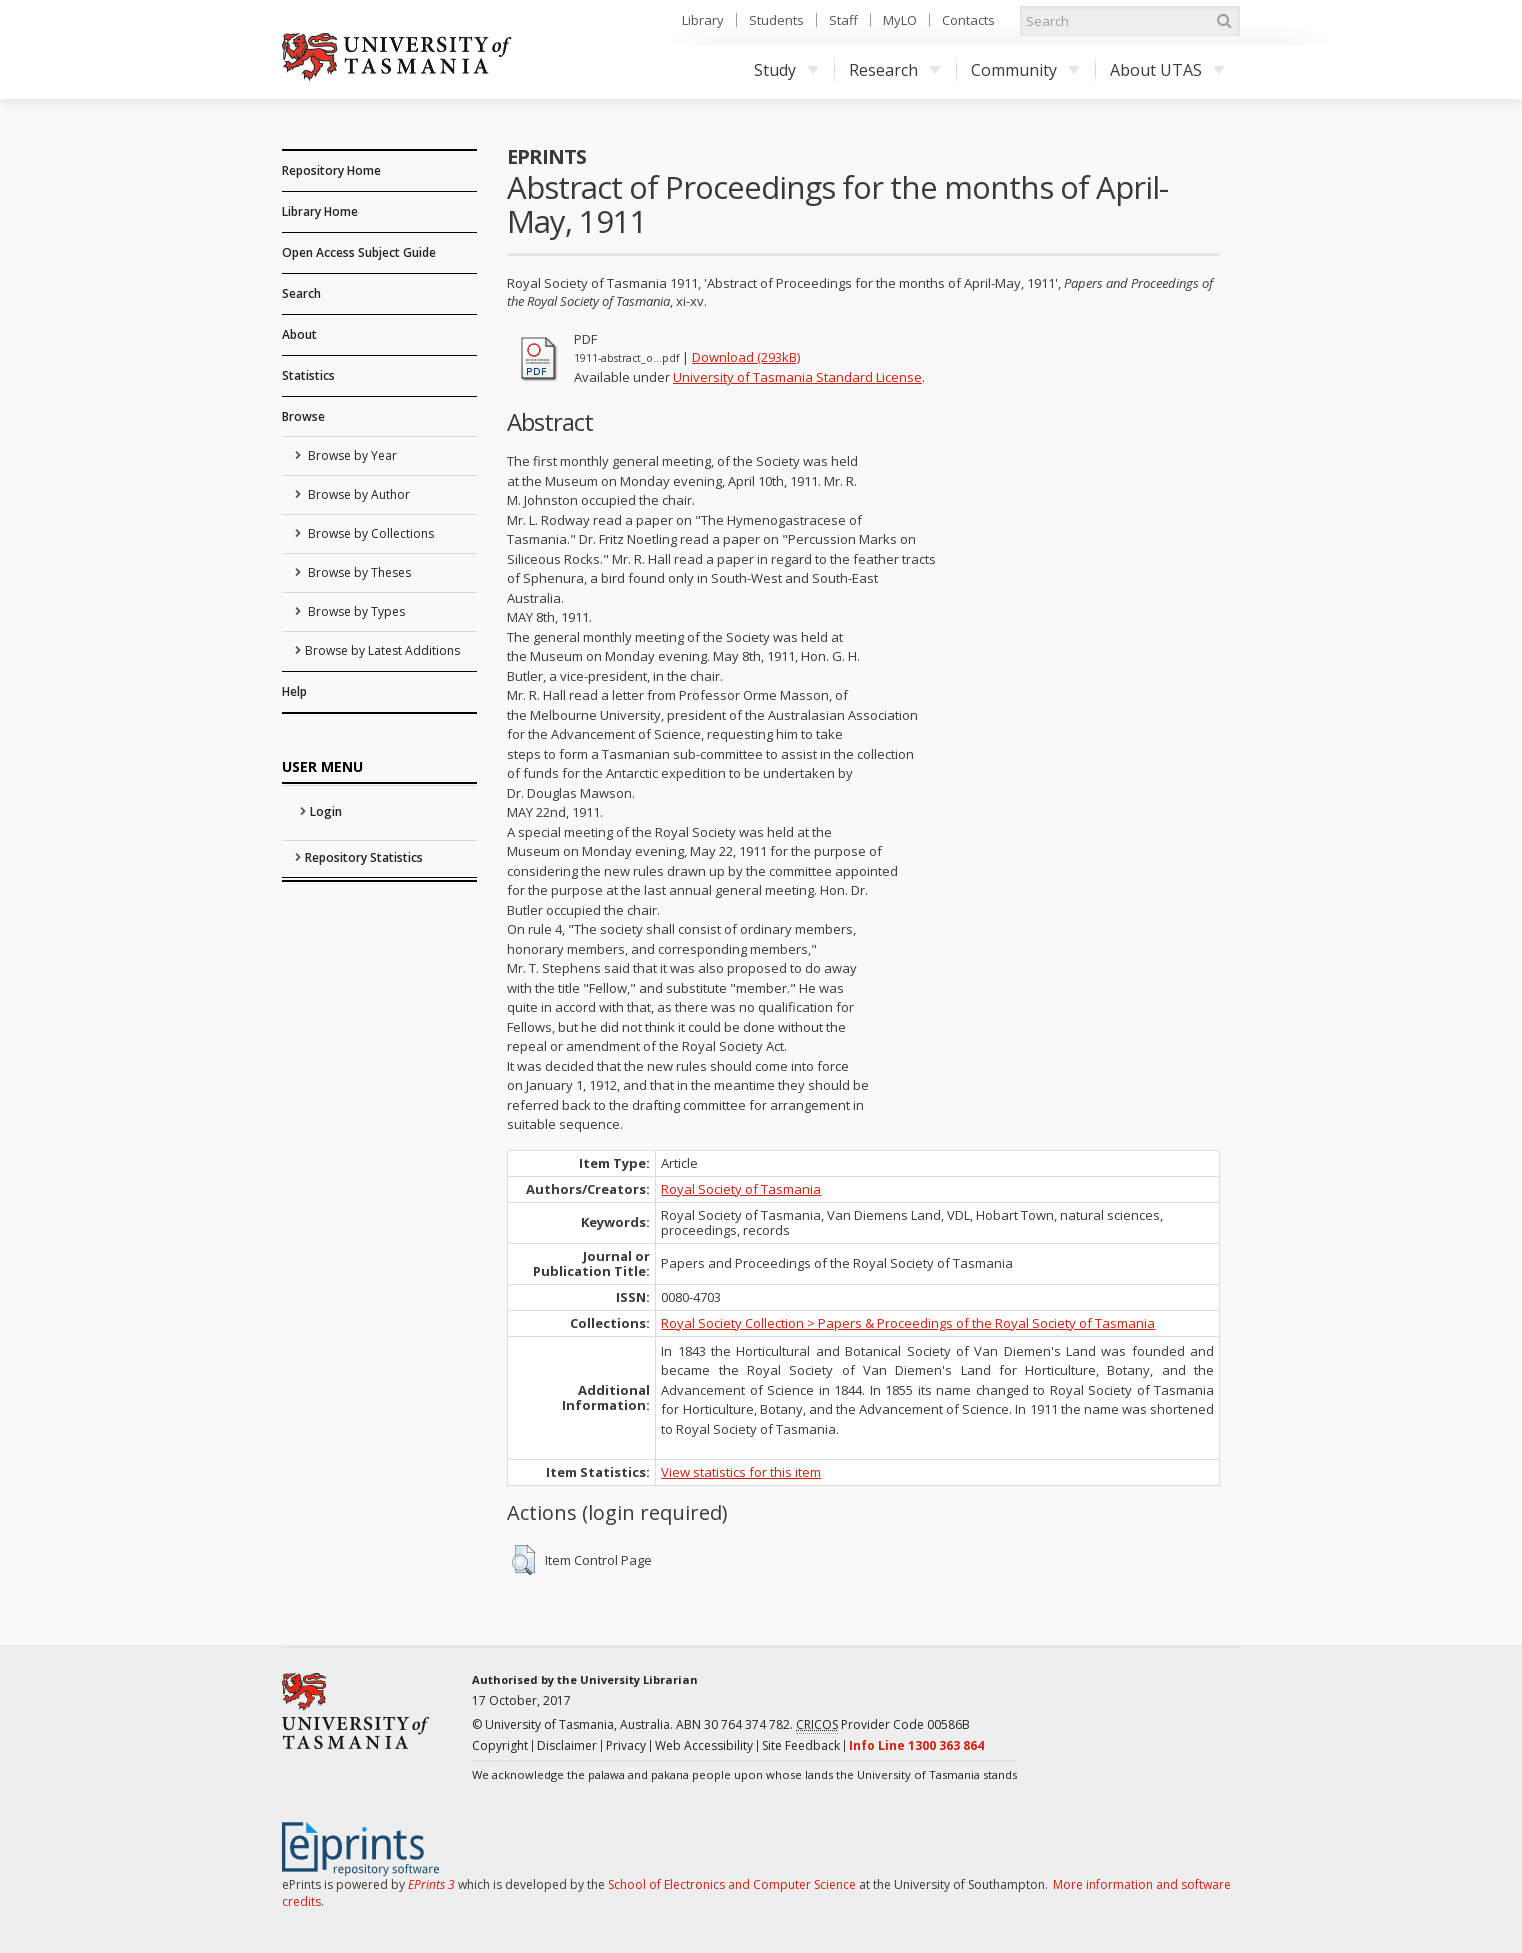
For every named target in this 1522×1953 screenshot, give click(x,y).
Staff (843, 20)
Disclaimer (567, 1745)
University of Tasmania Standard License (797, 377)
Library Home (320, 211)
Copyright (500, 1745)
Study (786, 70)
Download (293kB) (746, 357)
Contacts (968, 20)
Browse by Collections (369, 533)
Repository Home (331, 170)
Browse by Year (351, 455)
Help (294, 691)
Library (703, 20)
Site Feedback (801, 1745)
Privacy (626, 1745)
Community (1025, 70)
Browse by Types (355, 611)
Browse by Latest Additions (382, 650)
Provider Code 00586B (883, 1725)
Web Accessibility (704, 1745)
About (299, 334)
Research (895, 70)
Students (776, 20)
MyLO (900, 20)
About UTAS (1167, 70)
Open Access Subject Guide (359, 252)
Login (326, 811)
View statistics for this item (741, 1472)
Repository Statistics (364, 857)
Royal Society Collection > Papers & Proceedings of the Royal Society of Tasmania (908, 1323)
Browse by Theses (358, 572)
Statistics (308, 375)
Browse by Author (357, 494)
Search (301, 293)
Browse (303, 416)
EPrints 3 (431, 1884)
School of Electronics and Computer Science (732, 1884)
